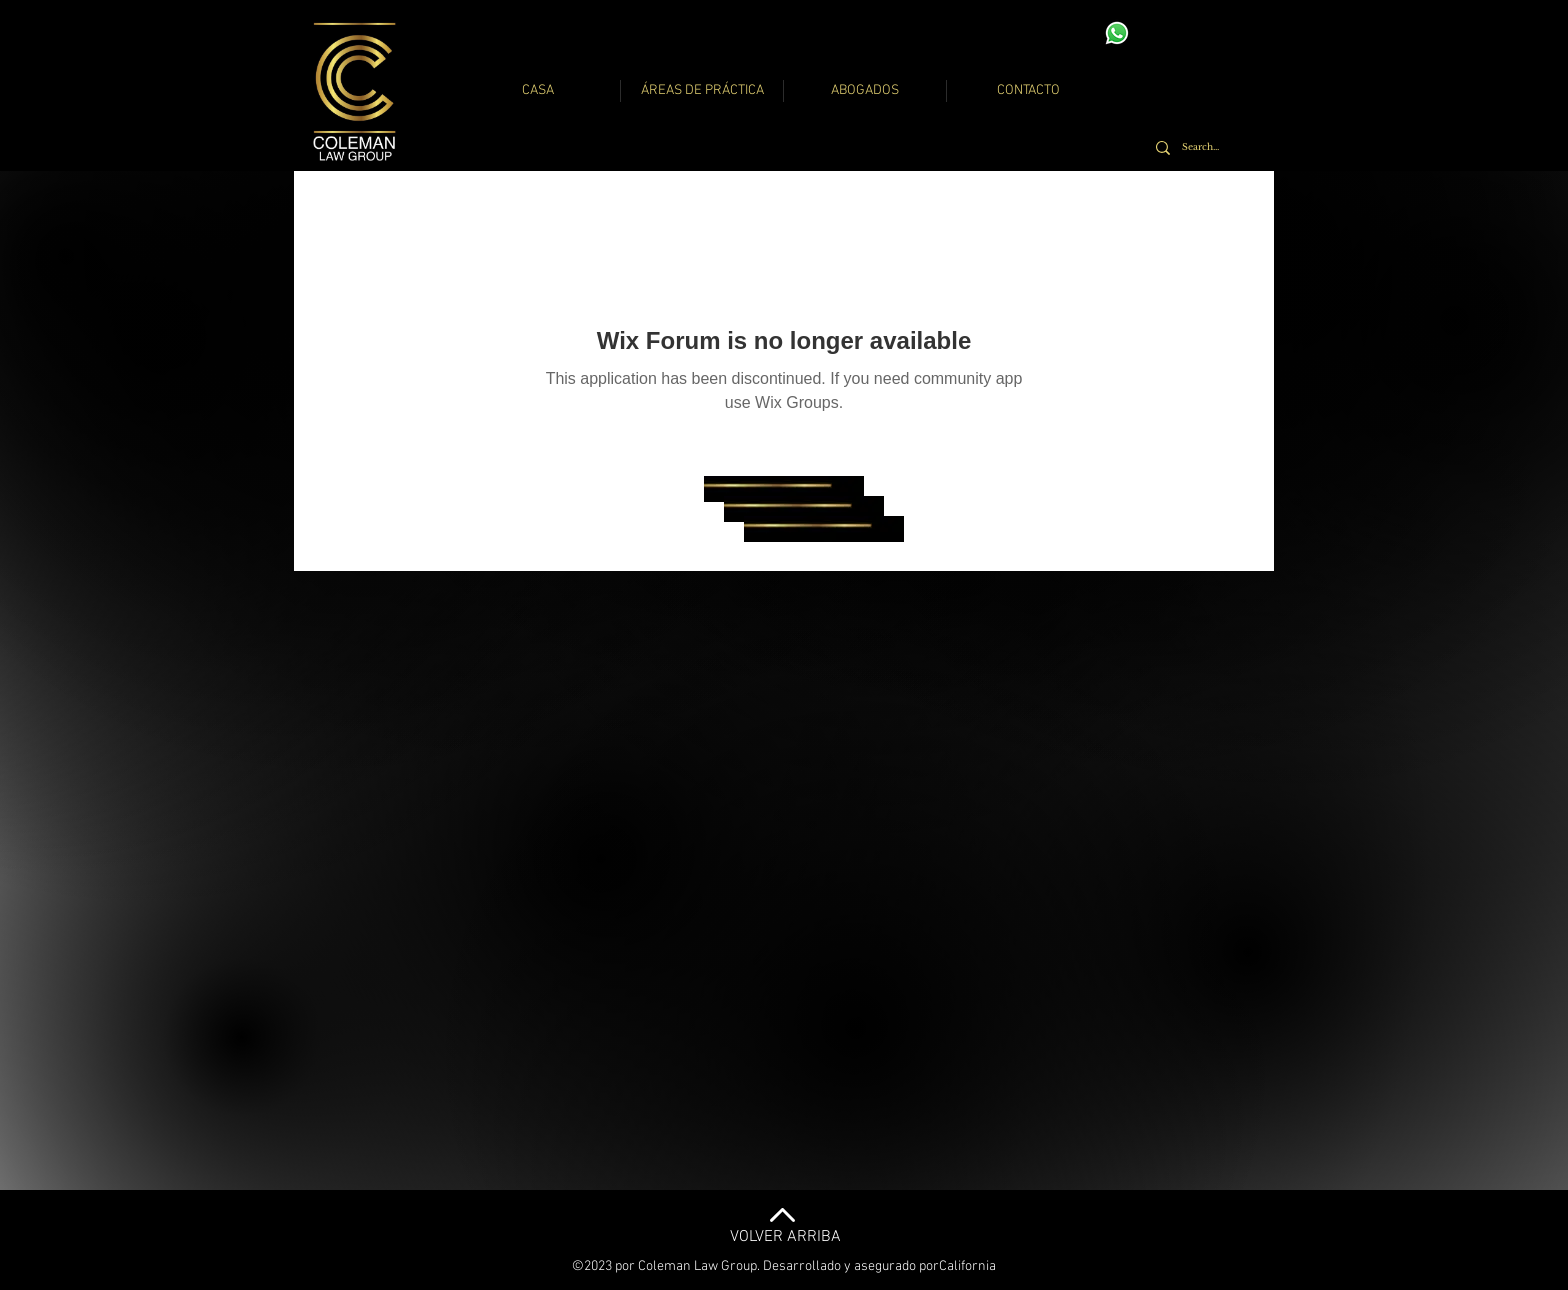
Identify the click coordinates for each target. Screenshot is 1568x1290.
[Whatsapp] (1117, 33)
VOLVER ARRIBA (785, 1237)
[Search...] (1206, 147)
